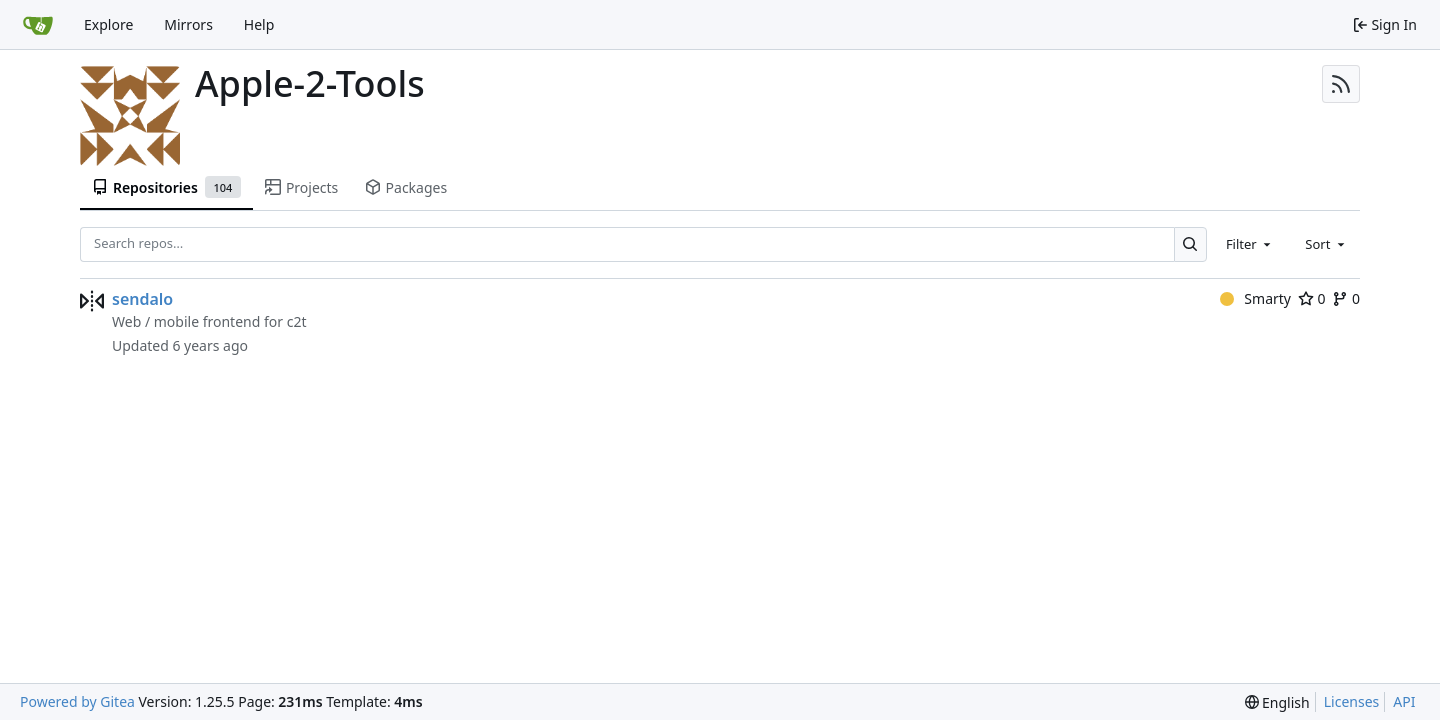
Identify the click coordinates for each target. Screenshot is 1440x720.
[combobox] (1250, 244)
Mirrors (188, 24)
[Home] (38, 25)
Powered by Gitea (77, 701)
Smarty (1255, 298)
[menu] (1277, 702)
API (1404, 701)
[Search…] (1190, 244)
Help (259, 24)
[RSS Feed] (1341, 84)
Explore (108, 24)
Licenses (1352, 701)
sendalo (142, 299)
